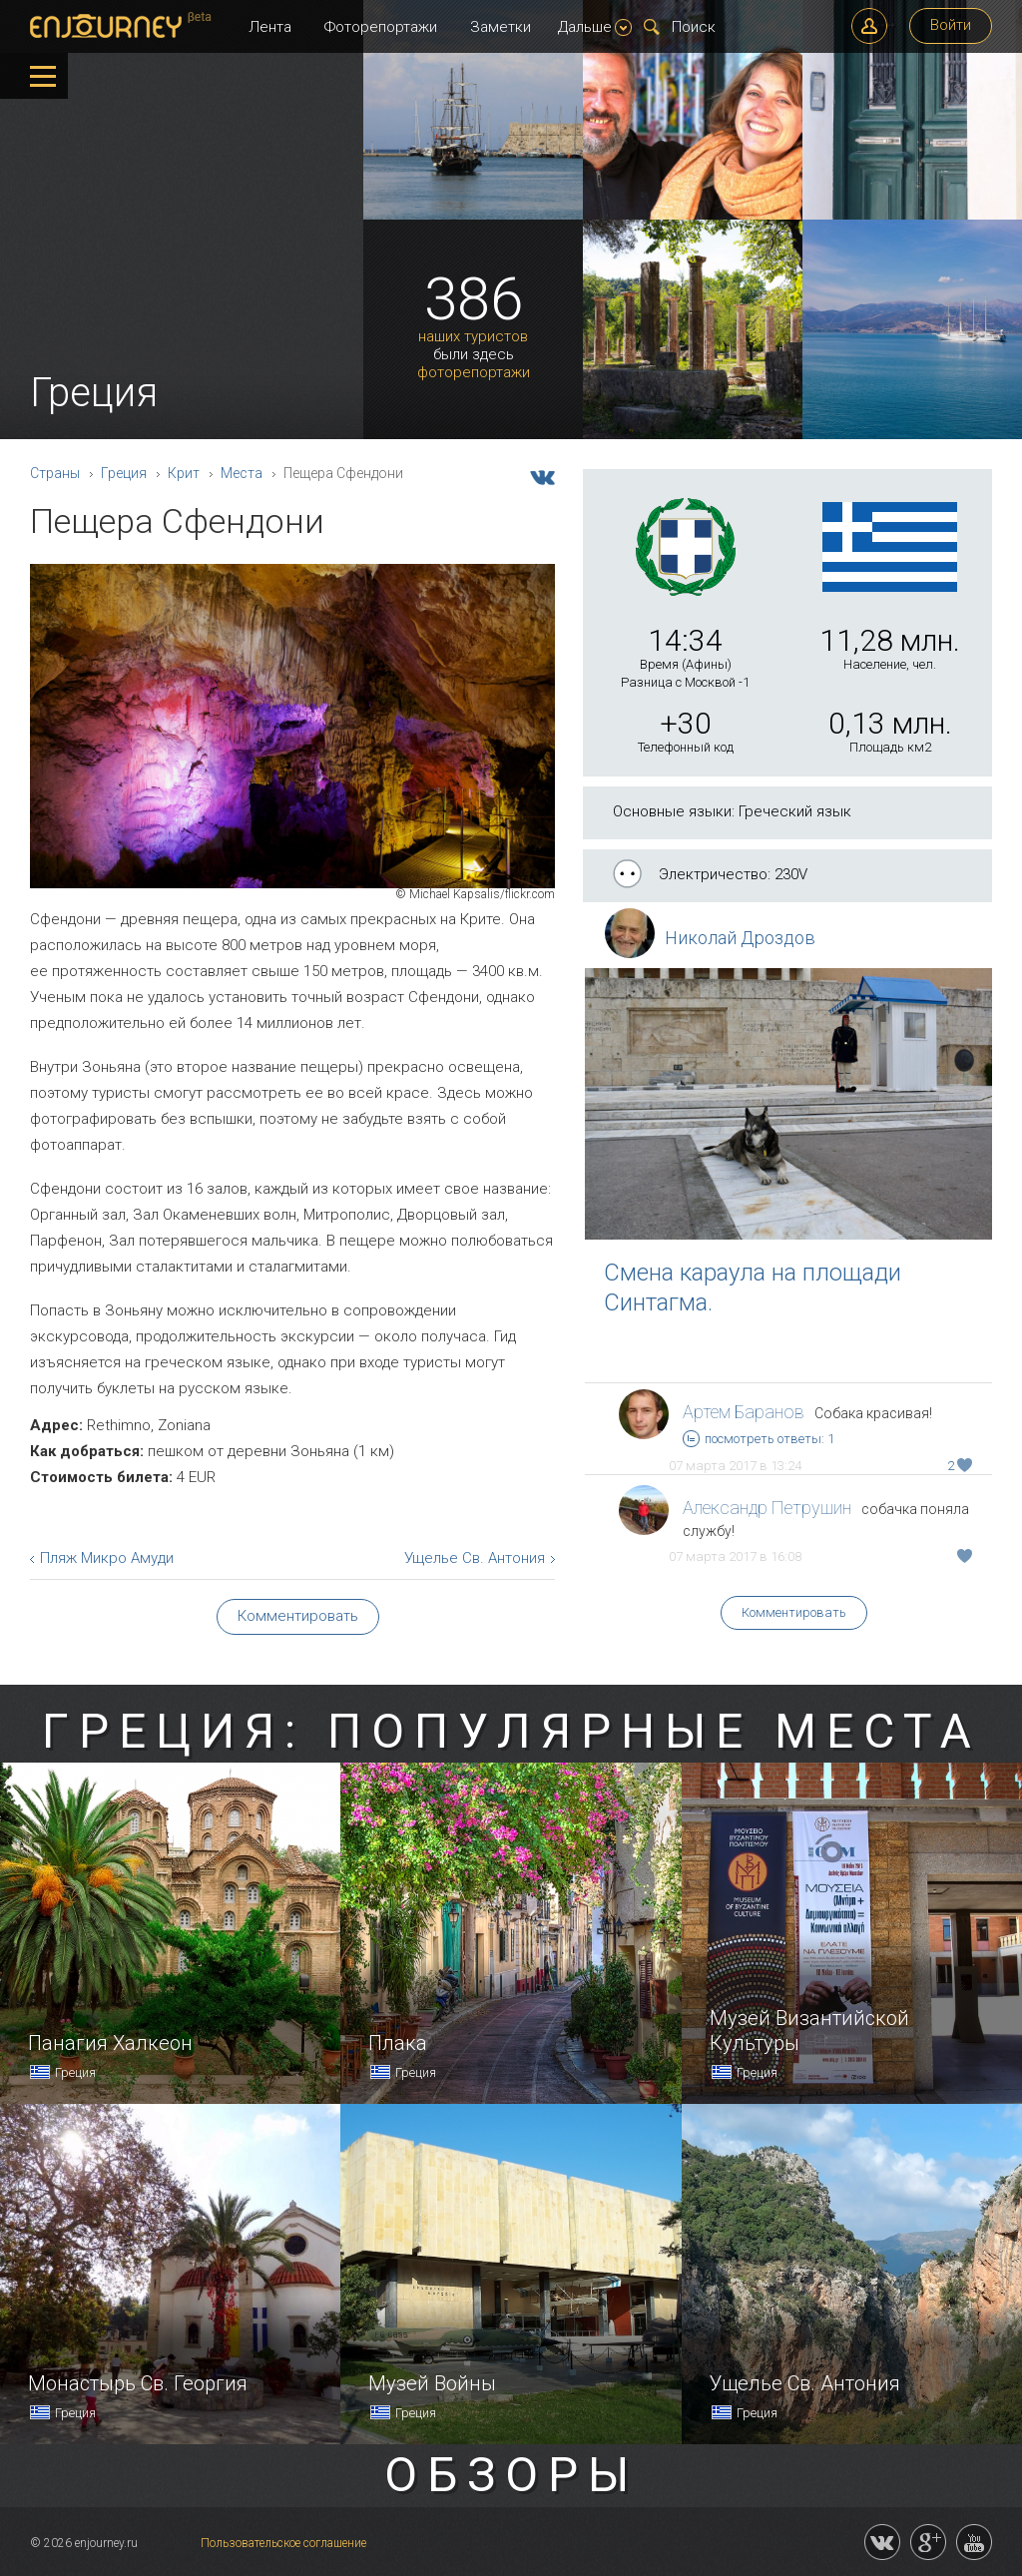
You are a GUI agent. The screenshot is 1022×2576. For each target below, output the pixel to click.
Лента (270, 27)
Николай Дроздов (740, 937)
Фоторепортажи (380, 27)
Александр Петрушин (767, 1507)
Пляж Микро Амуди (107, 1558)
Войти (950, 25)
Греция (124, 473)
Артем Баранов (743, 1411)
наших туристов (473, 336)
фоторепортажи (473, 372)
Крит (184, 473)
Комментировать (794, 1612)
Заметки (500, 27)
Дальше (595, 27)
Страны (55, 473)
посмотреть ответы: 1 (758, 1438)
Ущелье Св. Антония (474, 1558)
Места (241, 473)
